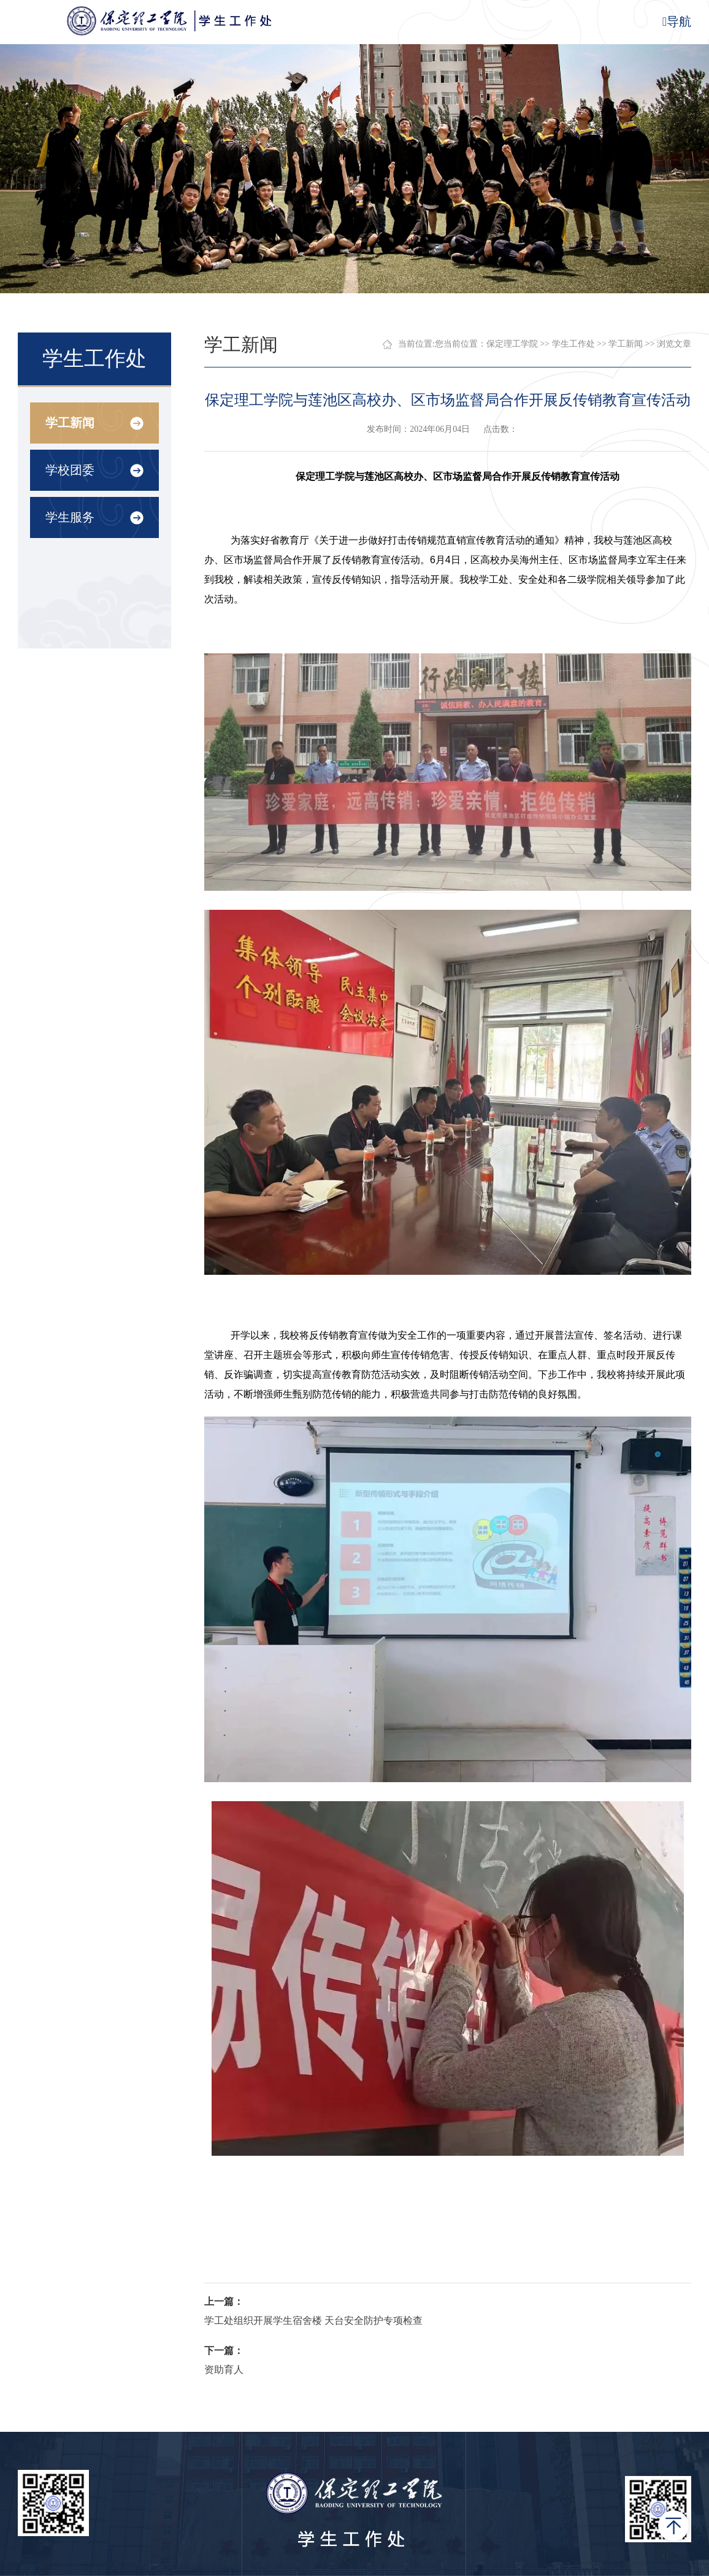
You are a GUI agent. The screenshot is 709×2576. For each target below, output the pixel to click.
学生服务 (69, 517)
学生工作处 (573, 343)
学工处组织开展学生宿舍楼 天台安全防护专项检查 (313, 2320)
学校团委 (69, 470)
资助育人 (223, 2369)
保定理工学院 (512, 343)
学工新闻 (69, 422)
